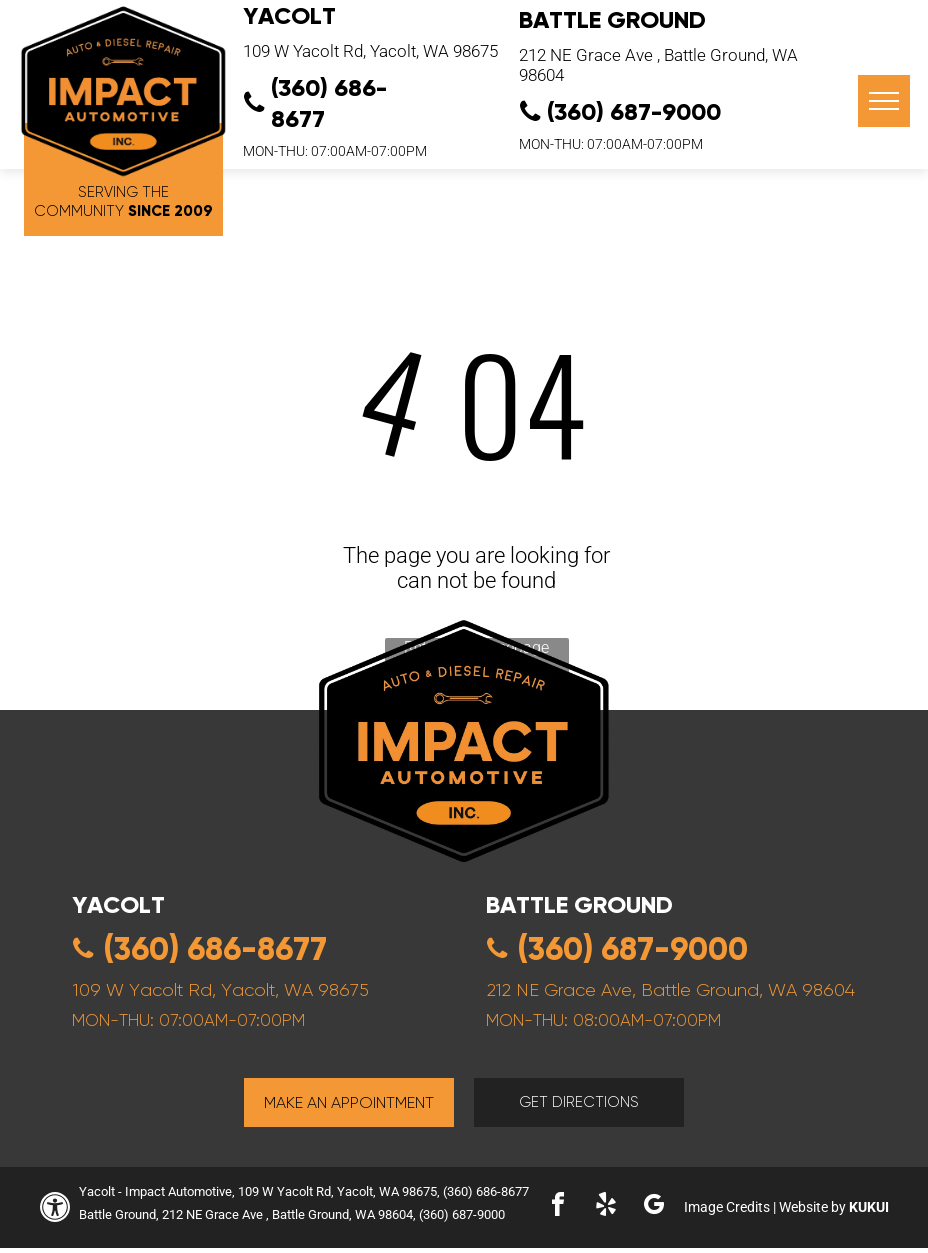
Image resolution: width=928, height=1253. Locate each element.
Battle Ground (612, 19)
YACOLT (289, 15)
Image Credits (727, 1207)
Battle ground (579, 904)
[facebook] (558, 1207)
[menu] (884, 101)
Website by (812, 1207)
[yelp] (606, 1207)
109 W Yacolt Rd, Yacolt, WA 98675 (370, 51)
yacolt (118, 904)
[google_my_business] (654, 1207)
